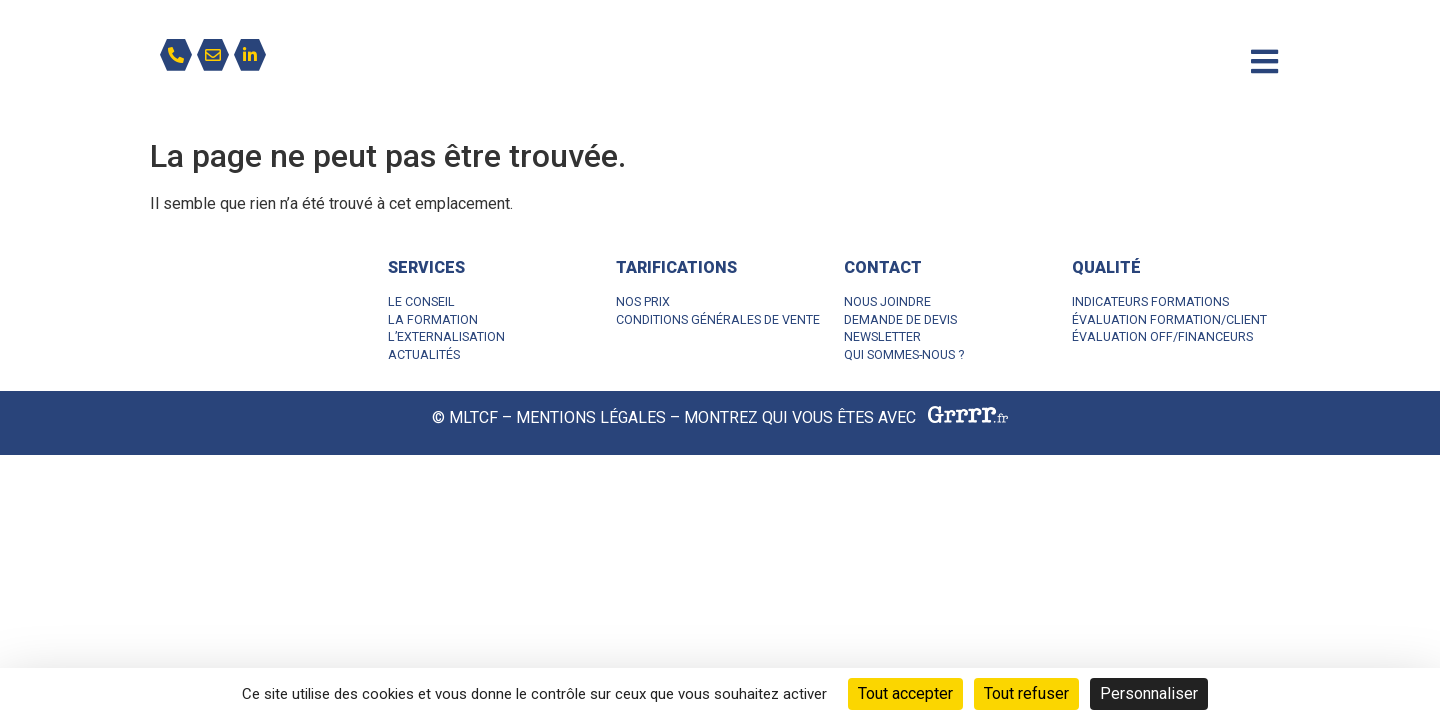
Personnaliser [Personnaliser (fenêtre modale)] (1149, 693)
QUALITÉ (1106, 267)
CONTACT (883, 267)
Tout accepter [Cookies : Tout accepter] (905, 693)
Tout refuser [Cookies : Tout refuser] (1026, 693)
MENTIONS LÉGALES (591, 418)
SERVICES (426, 267)
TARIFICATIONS (676, 267)
